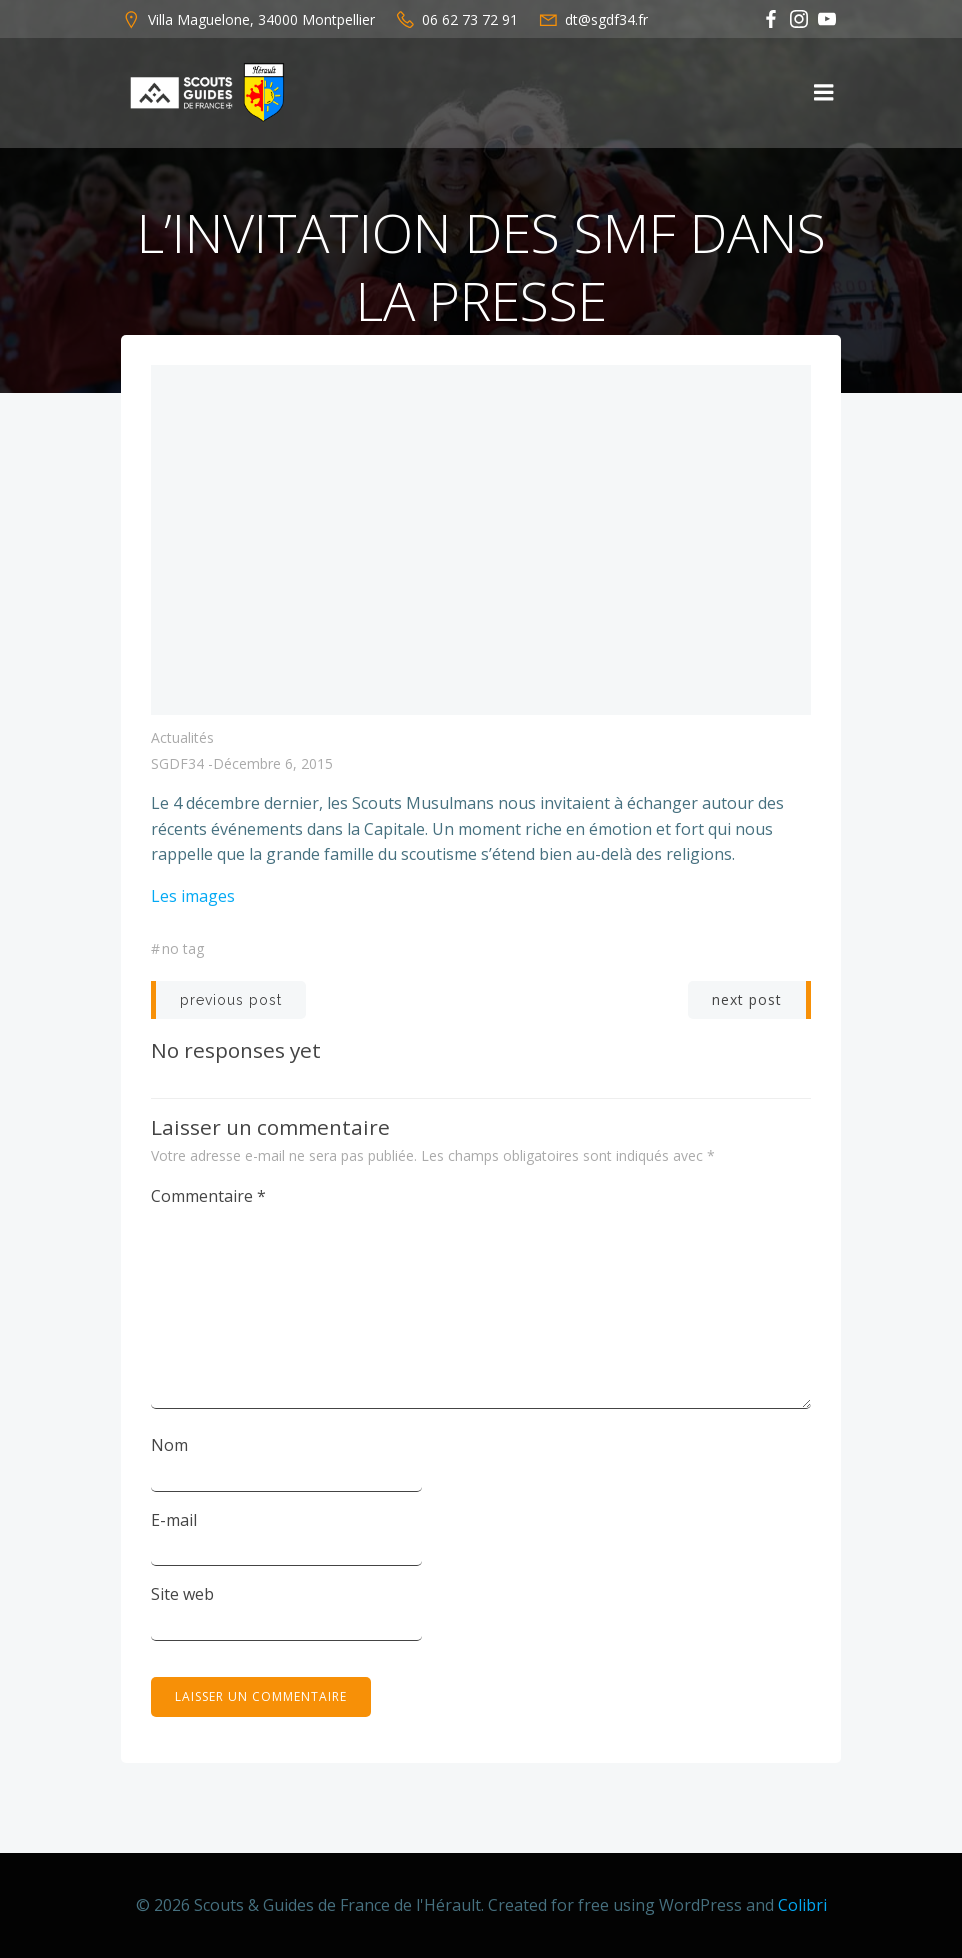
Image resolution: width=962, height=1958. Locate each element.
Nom (169, 1445)
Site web (182, 1594)
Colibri (802, 1905)
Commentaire (208, 1196)
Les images (193, 896)
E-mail (174, 1520)
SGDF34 (177, 763)
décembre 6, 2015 (273, 763)
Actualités (182, 737)
